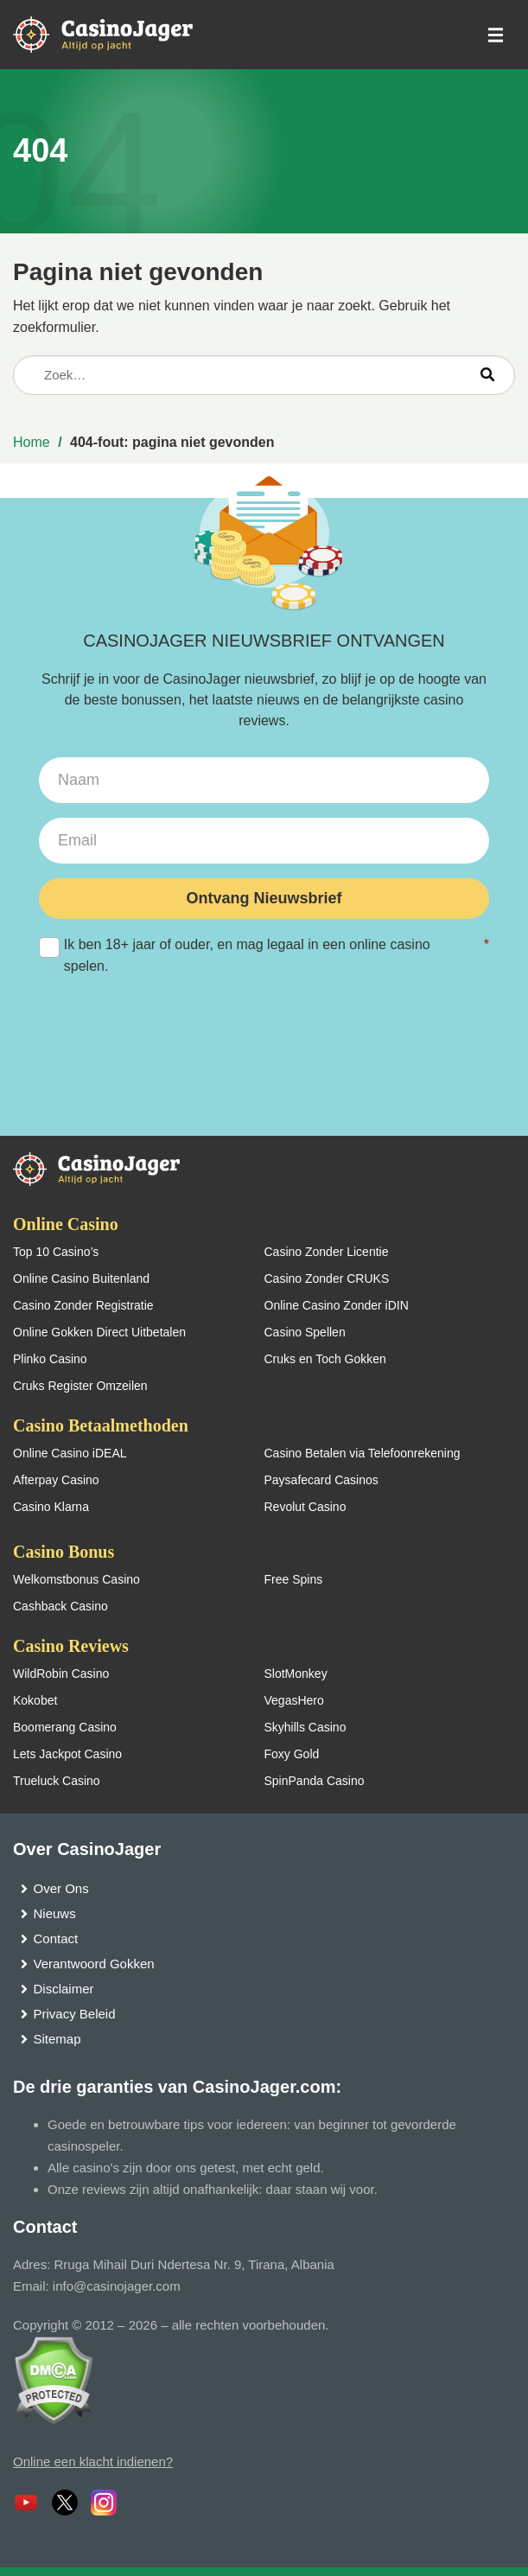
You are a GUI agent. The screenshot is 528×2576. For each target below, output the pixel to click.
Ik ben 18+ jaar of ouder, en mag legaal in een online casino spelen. (264, 953)
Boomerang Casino (65, 1727)
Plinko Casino (50, 1359)
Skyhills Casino (305, 1727)
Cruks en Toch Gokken (325, 1359)
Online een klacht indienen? (93, 2461)
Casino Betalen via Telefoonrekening (362, 1453)
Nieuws (55, 1913)
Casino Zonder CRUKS (327, 1278)
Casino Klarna (51, 1507)
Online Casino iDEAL (70, 1453)
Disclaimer (64, 1988)
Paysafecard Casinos (321, 1480)
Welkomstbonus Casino (76, 1579)
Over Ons (61, 1888)
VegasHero (294, 1700)
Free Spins (293, 1579)
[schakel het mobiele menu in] (494, 35)
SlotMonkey (296, 1673)
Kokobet (35, 1700)
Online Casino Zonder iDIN (336, 1305)
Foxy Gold (292, 1754)
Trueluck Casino (56, 1781)
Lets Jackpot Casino (67, 1754)
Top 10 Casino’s (56, 1252)
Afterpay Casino (56, 1480)
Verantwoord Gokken (94, 1963)
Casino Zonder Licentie (326, 1252)
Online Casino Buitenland (81, 1278)
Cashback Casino (60, 1606)
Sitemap (57, 2038)
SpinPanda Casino (314, 1781)
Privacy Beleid (75, 2013)
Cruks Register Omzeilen (80, 1386)
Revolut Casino (305, 1507)
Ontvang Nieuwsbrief (263, 898)
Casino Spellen (305, 1332)
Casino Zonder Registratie (83, 1305)
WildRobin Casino (61, 1673)
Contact (56, 1938)
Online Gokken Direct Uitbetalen (99, 1332)
